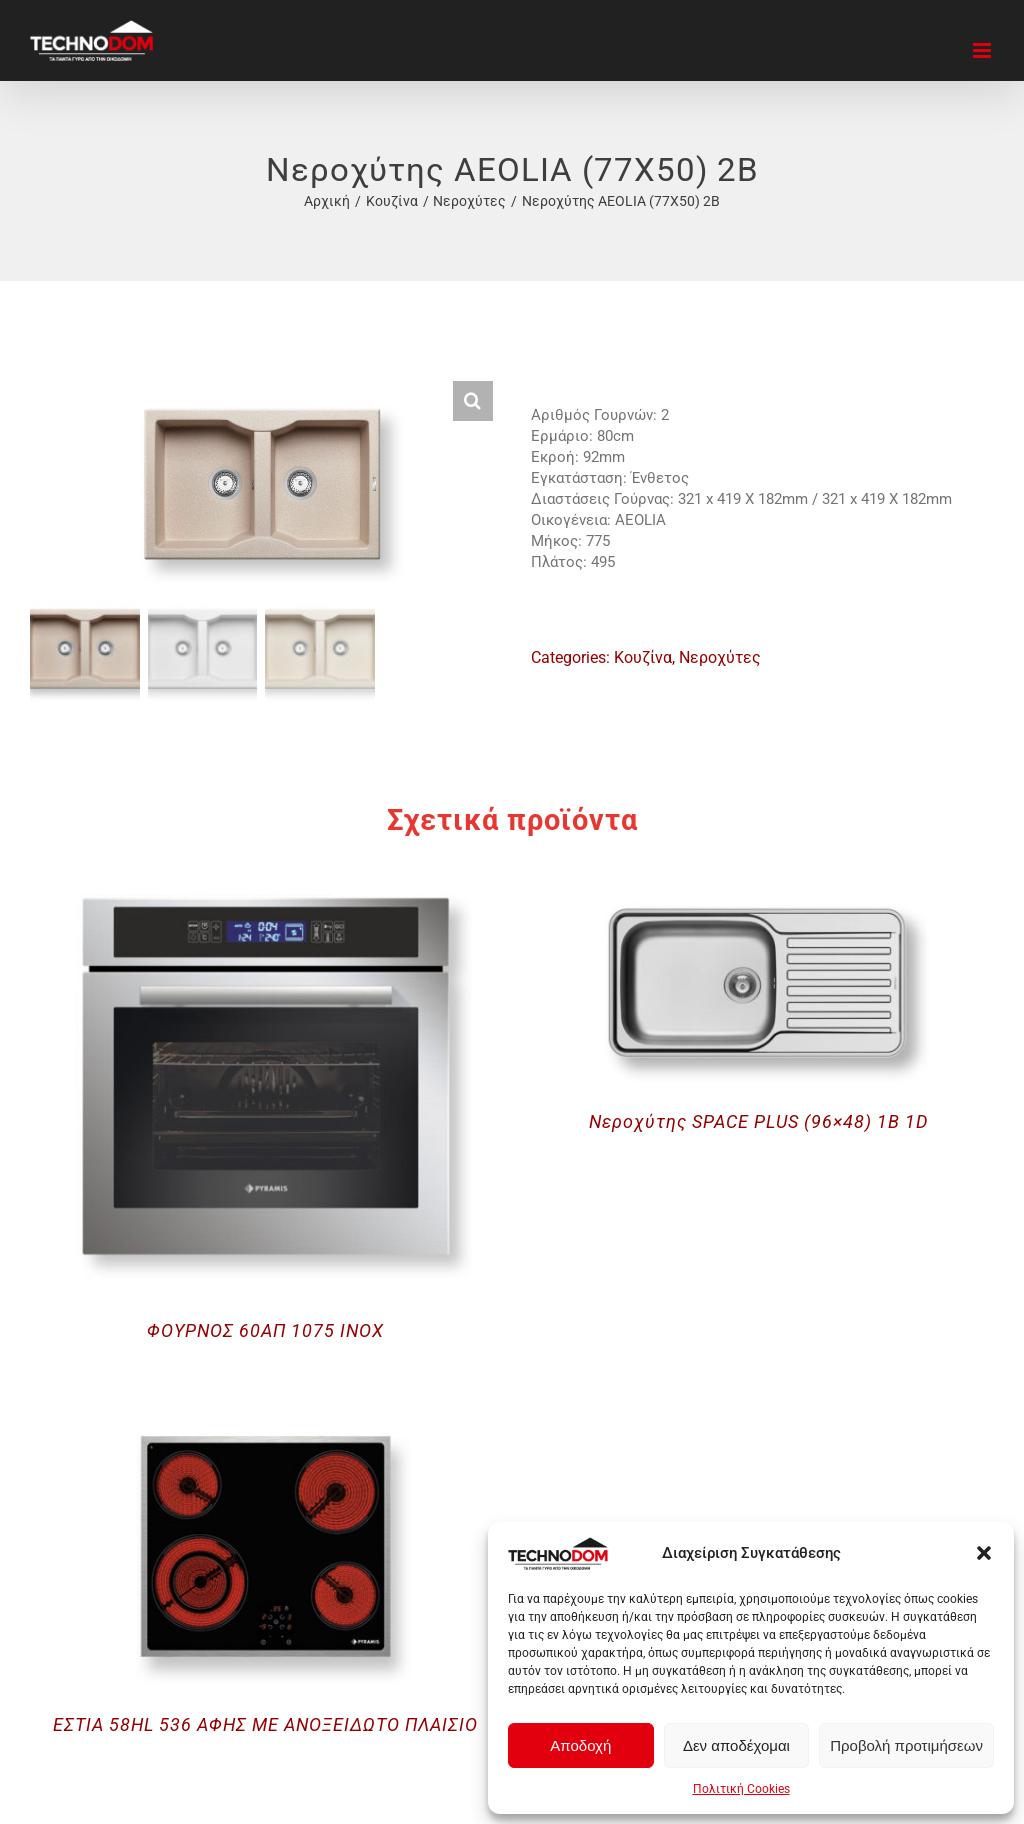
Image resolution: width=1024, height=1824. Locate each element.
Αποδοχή (580, 1745)
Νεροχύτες (720, 657)
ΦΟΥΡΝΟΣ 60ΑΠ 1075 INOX (265, 1330)
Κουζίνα (643, 657)
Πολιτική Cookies (741, 1789)
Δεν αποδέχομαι (736, 1745)
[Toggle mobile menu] (983, 50)
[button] (984, 1553)
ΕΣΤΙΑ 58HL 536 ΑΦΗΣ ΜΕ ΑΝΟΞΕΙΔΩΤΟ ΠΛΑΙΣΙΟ (265, 1724)
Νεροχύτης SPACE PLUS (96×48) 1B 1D (758, 1121)
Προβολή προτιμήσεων (906, 1745)
